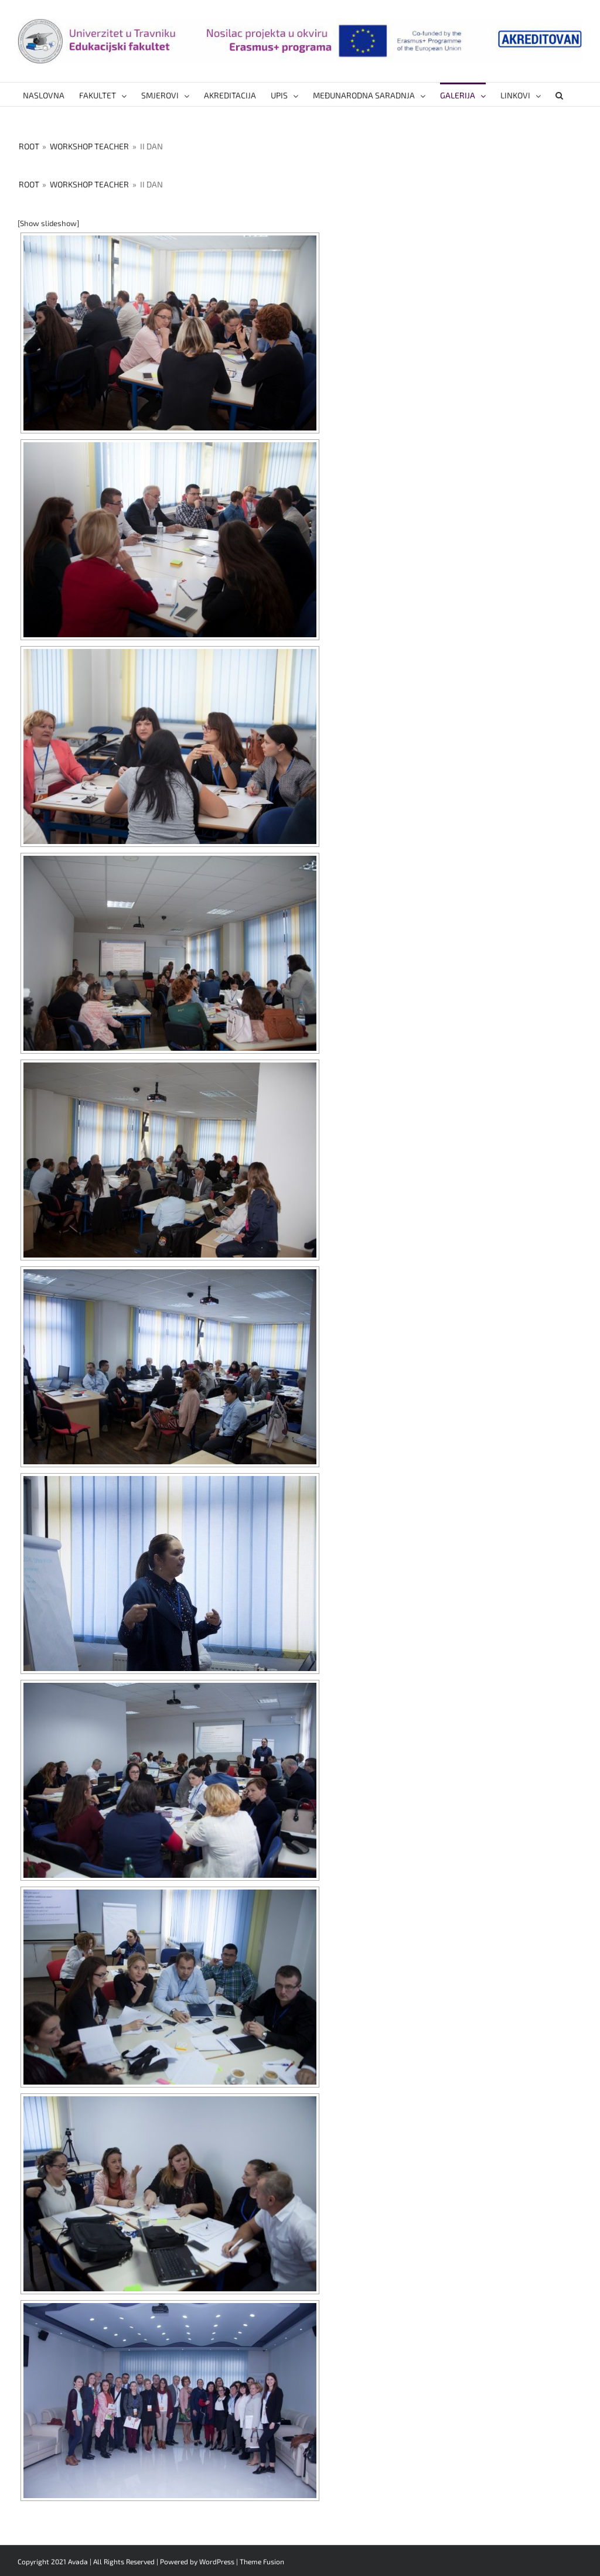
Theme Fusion (262, 2561)
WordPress (216, 2561)
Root (29, 146)
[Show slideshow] (48, 223)
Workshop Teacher (89, 146)
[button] (559, 94)
